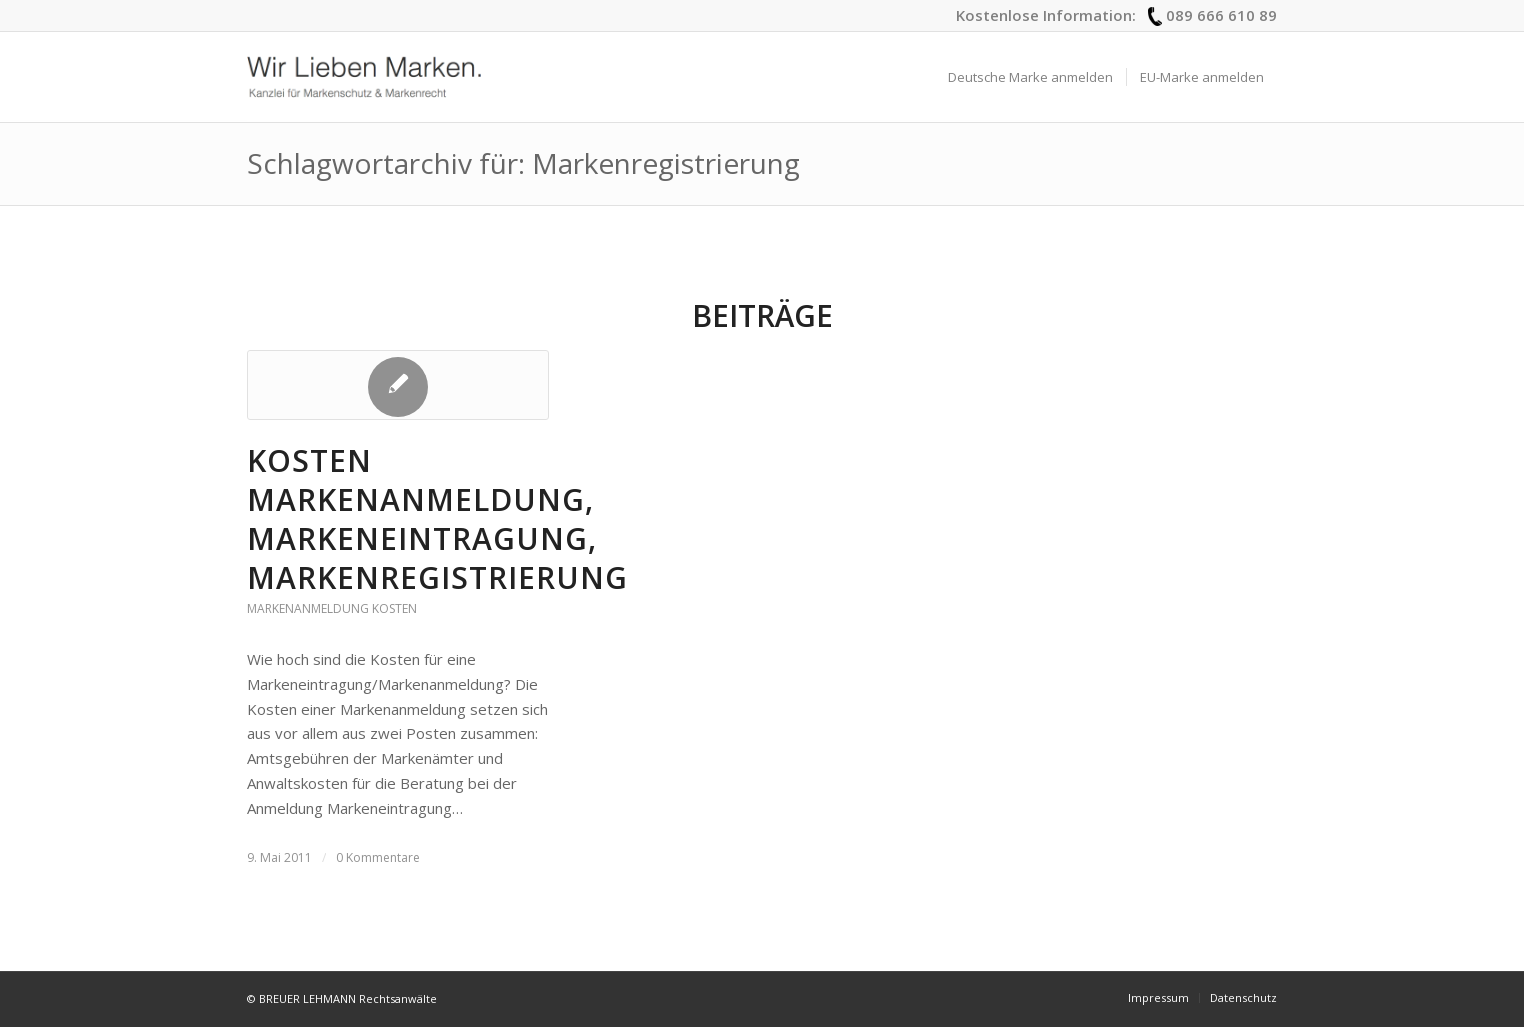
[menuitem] (1030, 77)
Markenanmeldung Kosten (332, 608)
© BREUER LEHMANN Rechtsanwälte (342, 998)
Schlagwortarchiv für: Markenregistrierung (523, 163)
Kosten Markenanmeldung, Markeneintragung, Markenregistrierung (437, 519)
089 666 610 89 (1221, 15)
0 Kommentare (378, 857)
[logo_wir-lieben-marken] (364, 77)
